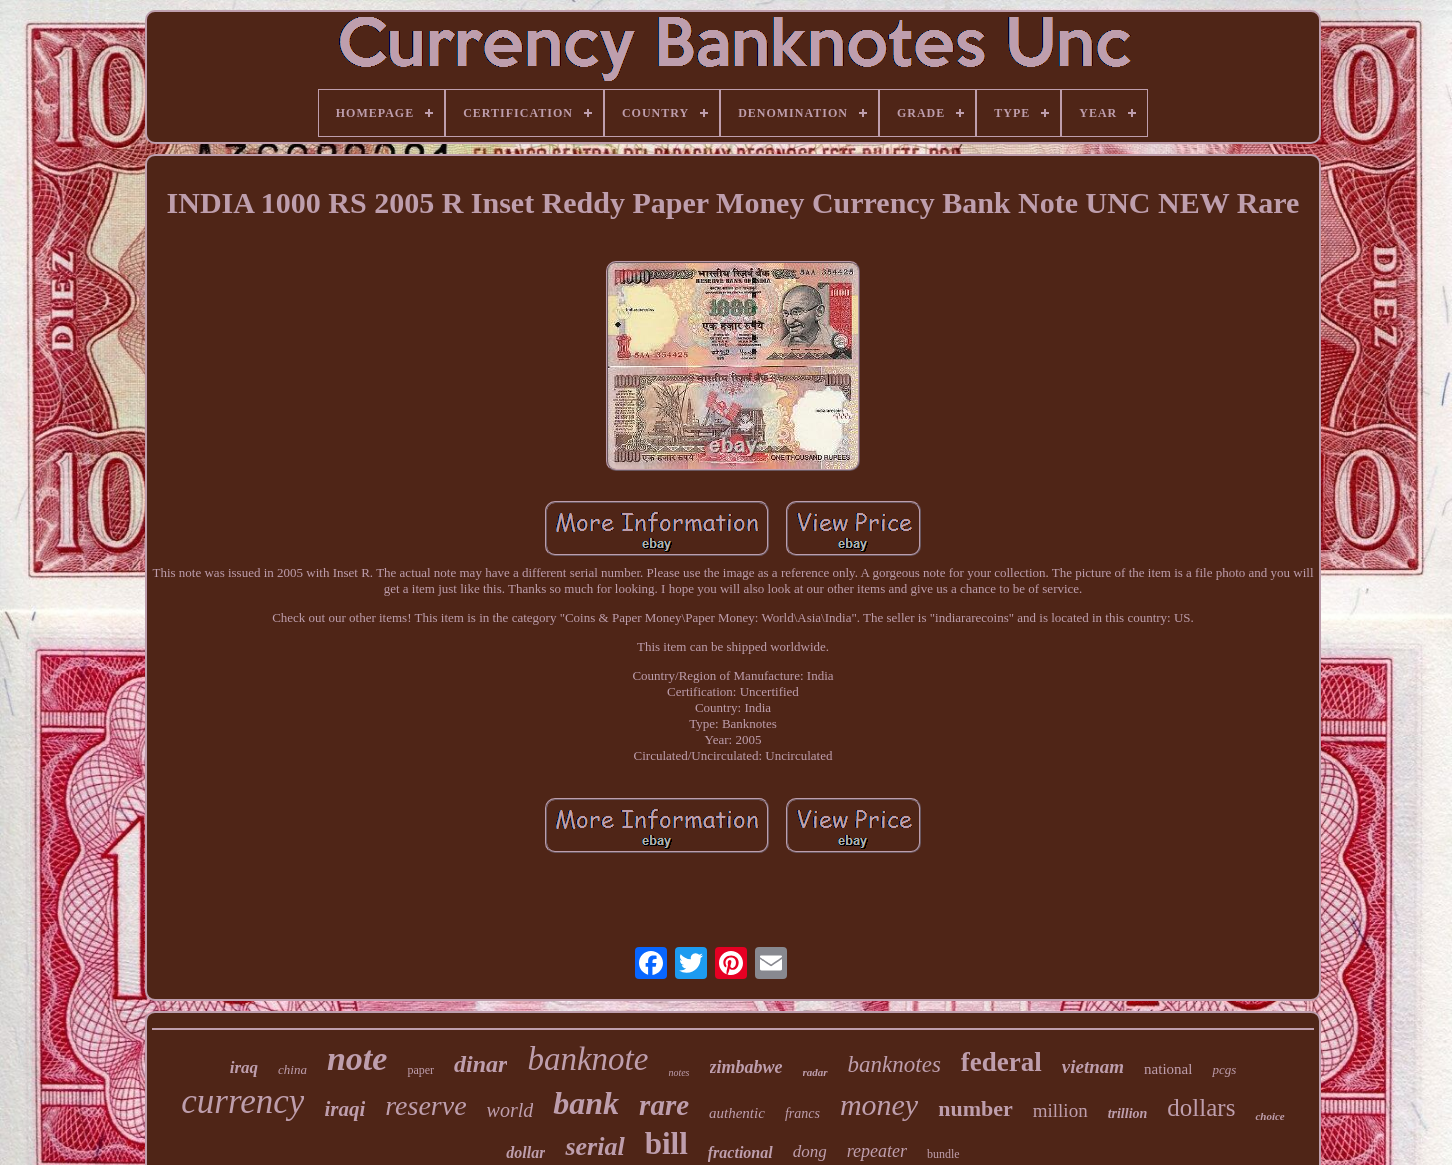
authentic (737, 1113)
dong (810, 1151)
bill (666, 1143)
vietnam (1093, 1066)
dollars (1201, 1107)
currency (242, 1101)
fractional (740, 1152)
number (975, 1108)
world (510, 1110)
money (879, 1104)
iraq (244, 1067)
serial (594, 1146)
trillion (1128, 1113)
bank (586, 1103)
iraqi (344, 1109)
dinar (480, 1064)
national (1168, 1069)
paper (420, 1070)
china (292, 1069)
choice (1269, 1116)
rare (664, 1105)
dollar (525, 1152)
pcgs (1224, 1069)
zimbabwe (746, 1067)
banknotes (894, 1064)
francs (802, 1113)
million (1060, 1110)
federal (1001, 1062)
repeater (877, 1151)
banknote (587, 1059)
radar (815, 1072)
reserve (425, 1105)
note (357, 1058)
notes (678, 1072)
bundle (943, 1154)
